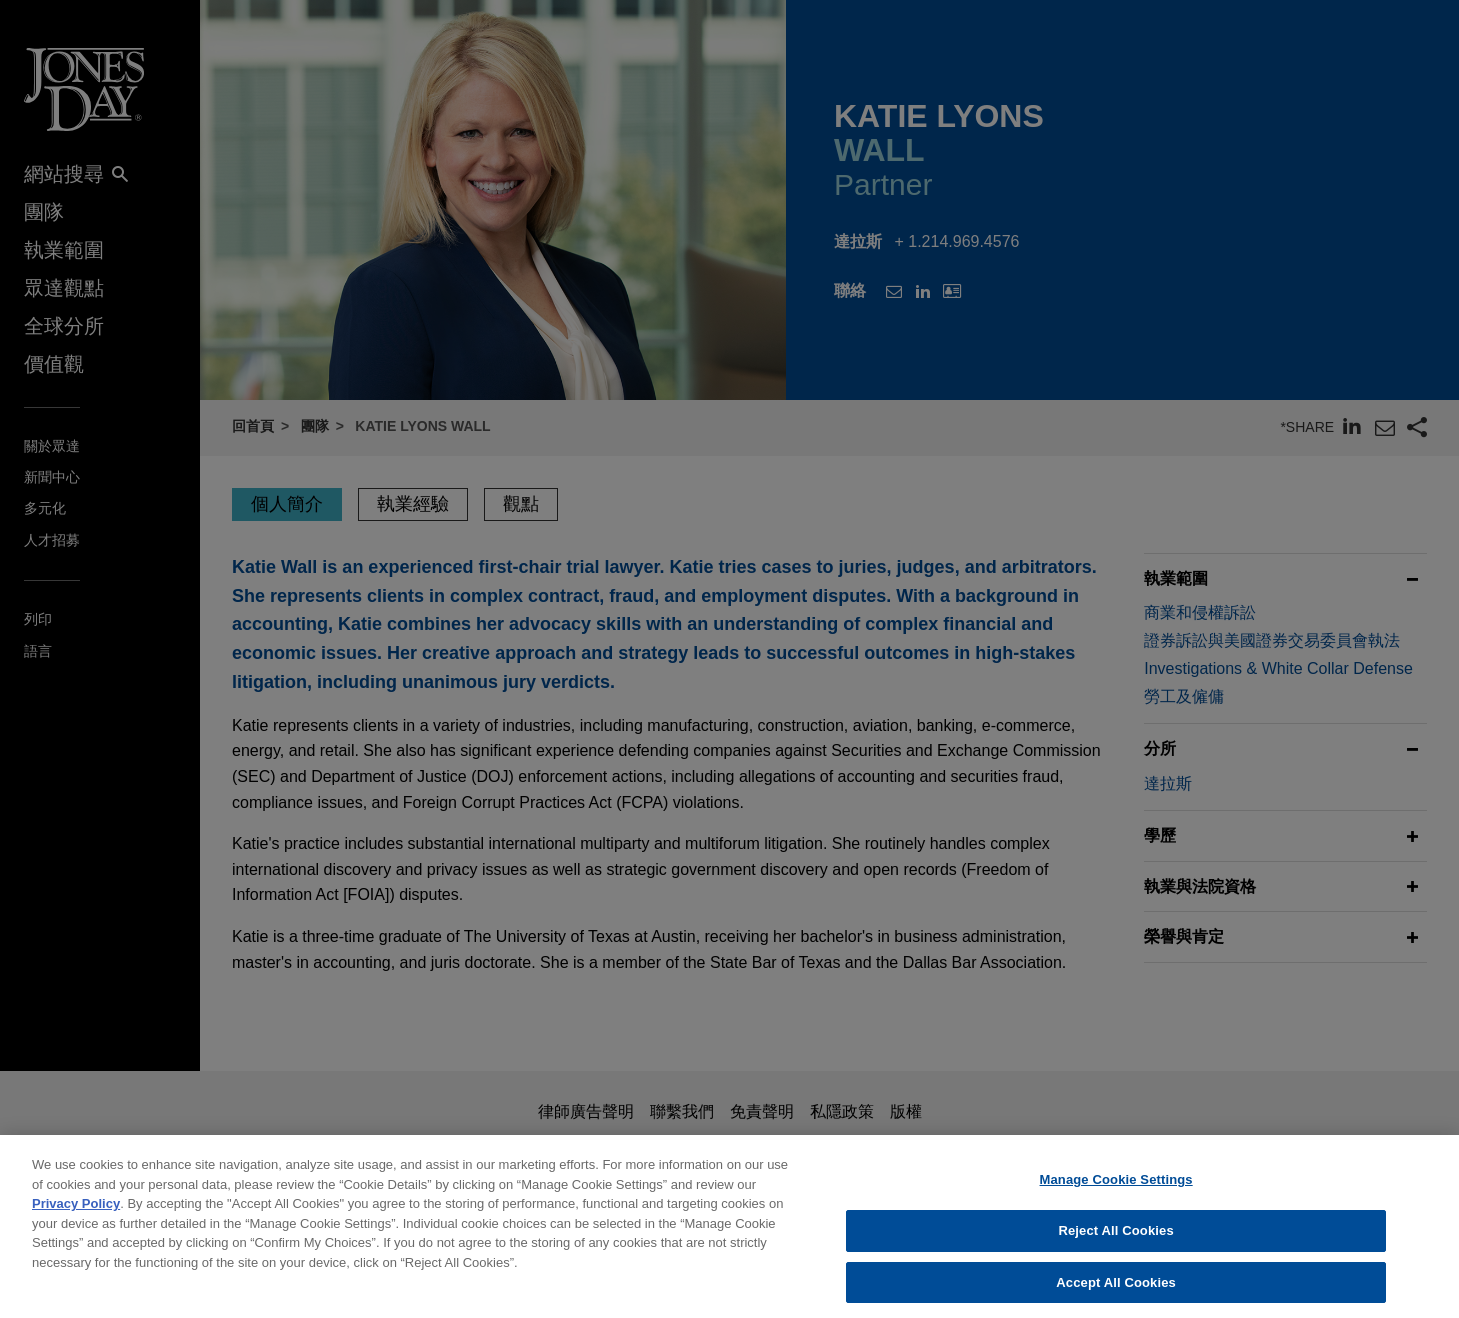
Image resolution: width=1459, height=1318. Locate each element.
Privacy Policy (76, 1215)
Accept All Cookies (1116, 1293)
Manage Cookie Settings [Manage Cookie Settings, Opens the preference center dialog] (1116, 1191)
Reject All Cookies (1115, 1242)
